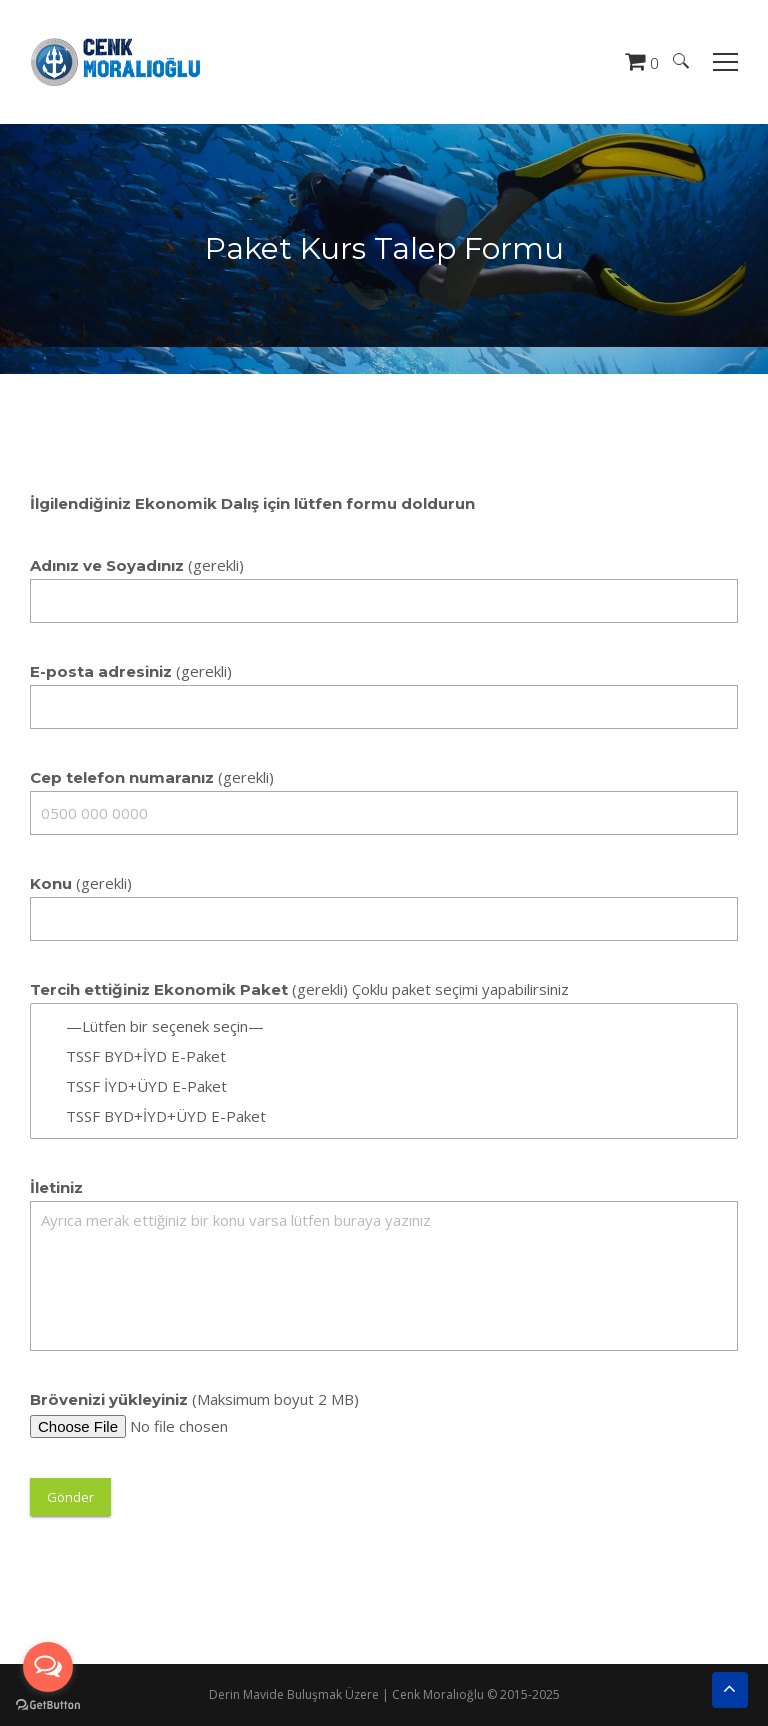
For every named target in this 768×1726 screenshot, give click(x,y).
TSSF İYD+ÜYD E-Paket (384, 1086)
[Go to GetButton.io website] (48, 1705)
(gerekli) (137, 565)
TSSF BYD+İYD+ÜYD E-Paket (384, 1116)
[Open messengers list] (48, 1667)
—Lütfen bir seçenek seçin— (384, 1026)
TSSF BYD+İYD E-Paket (384, 1056)
